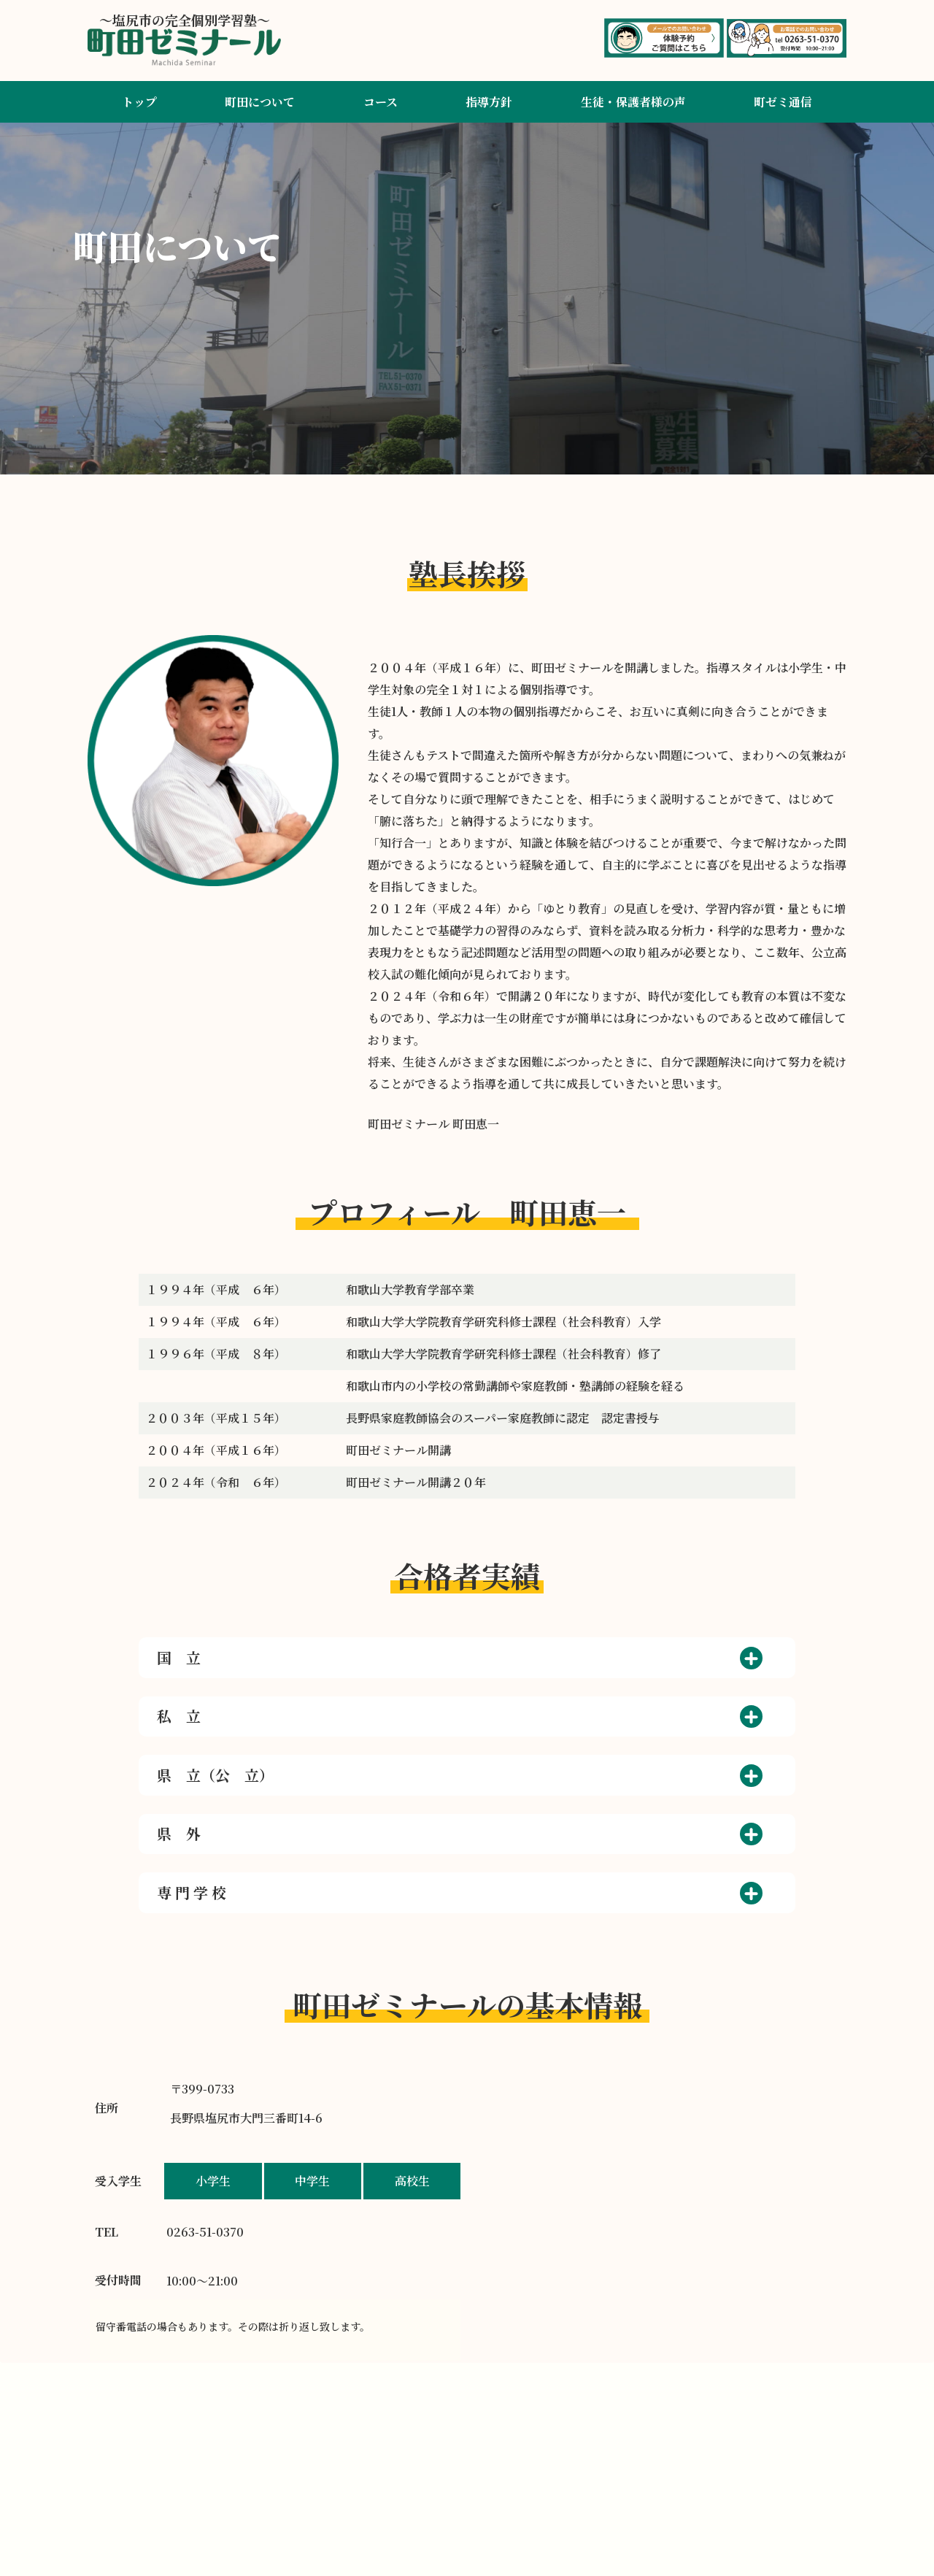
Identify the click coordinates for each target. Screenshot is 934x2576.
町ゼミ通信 (783, 101)
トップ (139, 101)
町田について (260, 101)
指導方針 (489, 101)
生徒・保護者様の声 (633, 101)
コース (380, 101)
